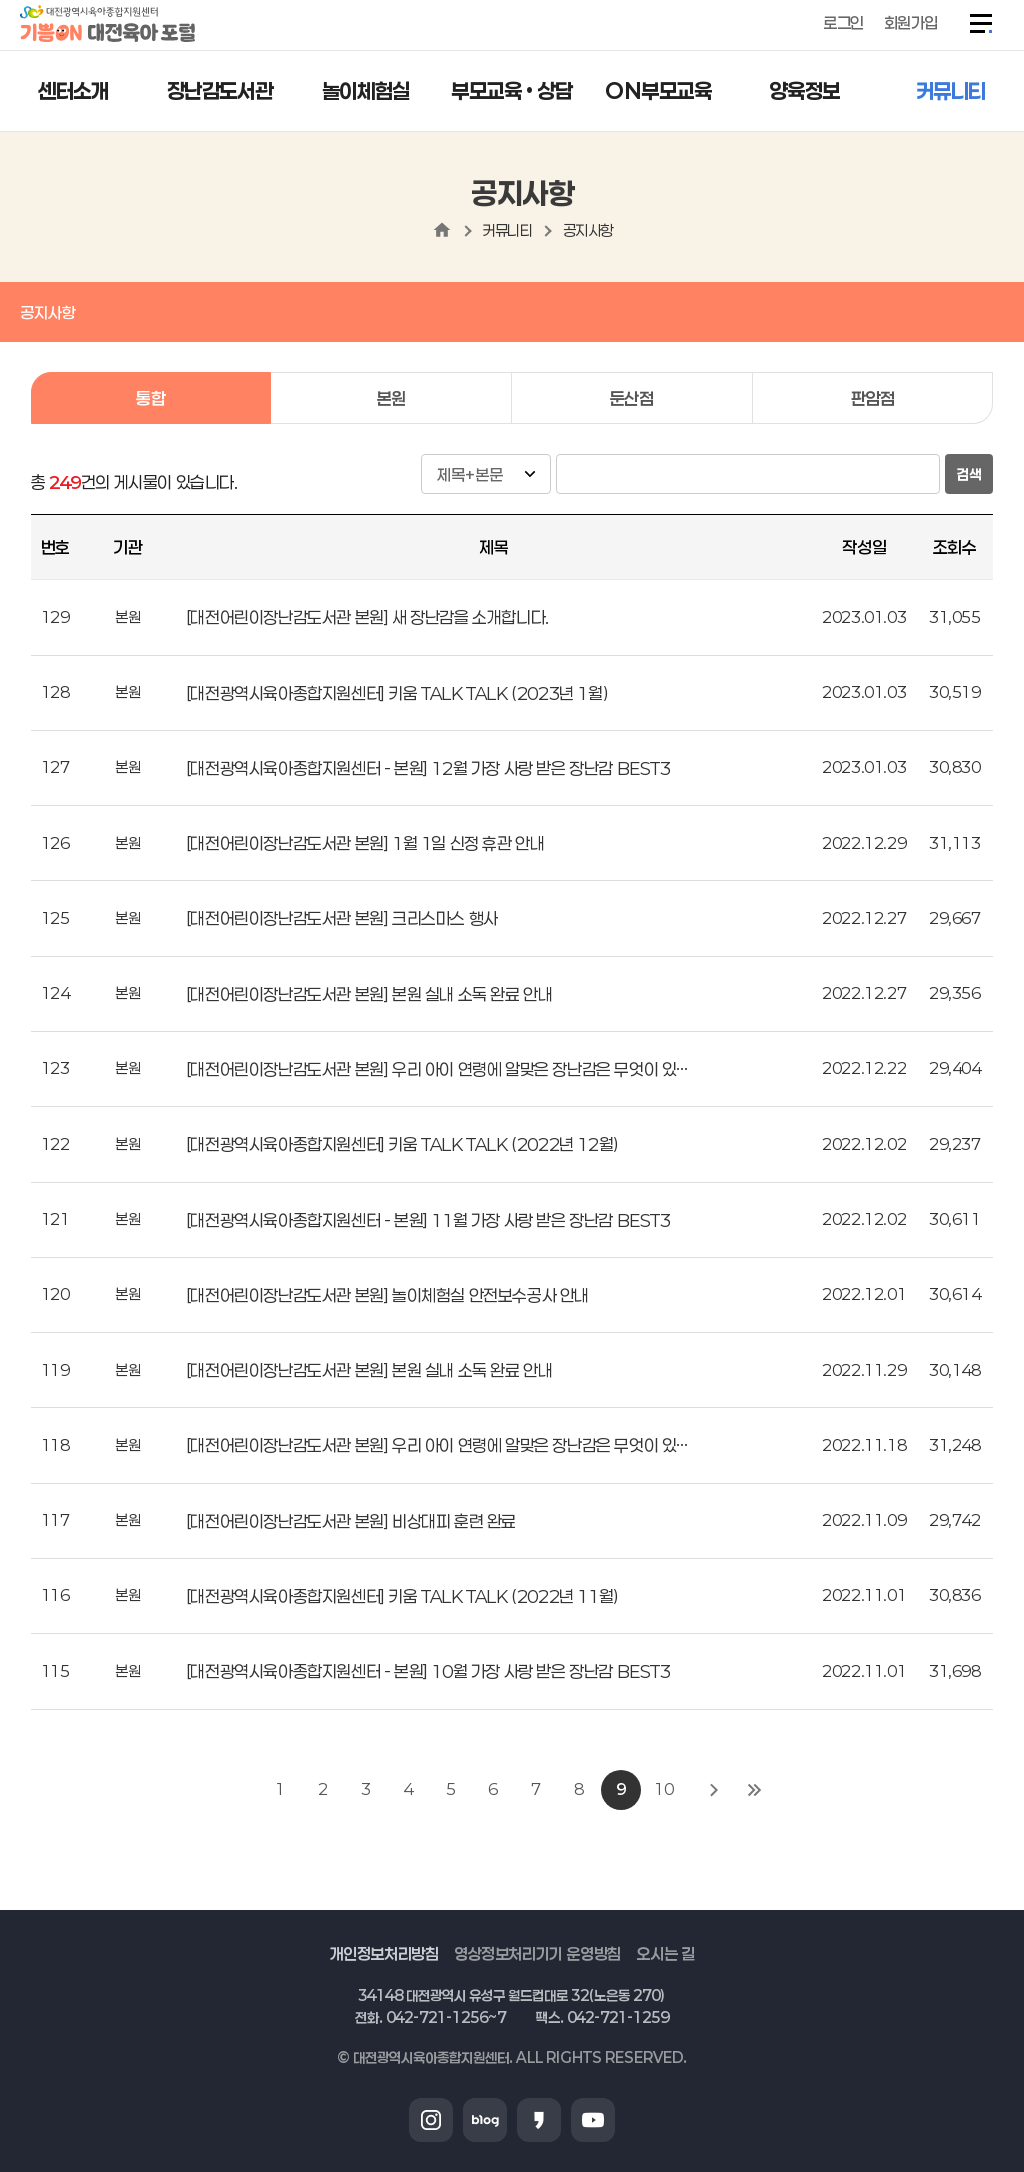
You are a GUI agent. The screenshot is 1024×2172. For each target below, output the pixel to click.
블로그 (485, 2120)
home (442, 230)
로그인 (843, 22)
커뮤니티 (951, 90)
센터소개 (73, 90)
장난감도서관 (220, 90)
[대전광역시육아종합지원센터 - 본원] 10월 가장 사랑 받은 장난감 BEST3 (428, 1671)
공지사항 (588, 230)
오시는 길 (665, 1953)
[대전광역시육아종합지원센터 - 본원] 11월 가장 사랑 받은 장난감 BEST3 (428, 1220)
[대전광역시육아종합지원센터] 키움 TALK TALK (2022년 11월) (402, 1596)
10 (663, 1789)
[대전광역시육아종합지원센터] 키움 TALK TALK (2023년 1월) (397, 693)
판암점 (873, 398)
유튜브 (593, 2120)
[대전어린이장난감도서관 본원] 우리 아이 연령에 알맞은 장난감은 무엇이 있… (437, 1069)
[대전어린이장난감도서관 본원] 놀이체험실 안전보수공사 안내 (387, 1295)
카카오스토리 (539, 2120)
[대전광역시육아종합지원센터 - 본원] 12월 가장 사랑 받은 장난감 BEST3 (428, 768)
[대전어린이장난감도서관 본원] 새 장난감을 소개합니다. (367, 617)
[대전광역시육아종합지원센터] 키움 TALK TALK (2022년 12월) (402, 1144)
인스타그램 (431, 2120)
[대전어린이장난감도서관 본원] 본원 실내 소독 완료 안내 (369, 994)
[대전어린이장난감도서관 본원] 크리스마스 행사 (342, 918)
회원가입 (911, 22)
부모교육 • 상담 (511, 90)
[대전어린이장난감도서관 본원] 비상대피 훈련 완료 (351, 1521)
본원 (391, 398)
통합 (150, 398)
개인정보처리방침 (384, 1953)
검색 (969, 474)
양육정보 (804, 90)
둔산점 (632, 398)
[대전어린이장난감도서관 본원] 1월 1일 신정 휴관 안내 (365, 843)
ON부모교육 (658, 90)
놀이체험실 (366, 90)
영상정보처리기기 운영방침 (537, 1953)
